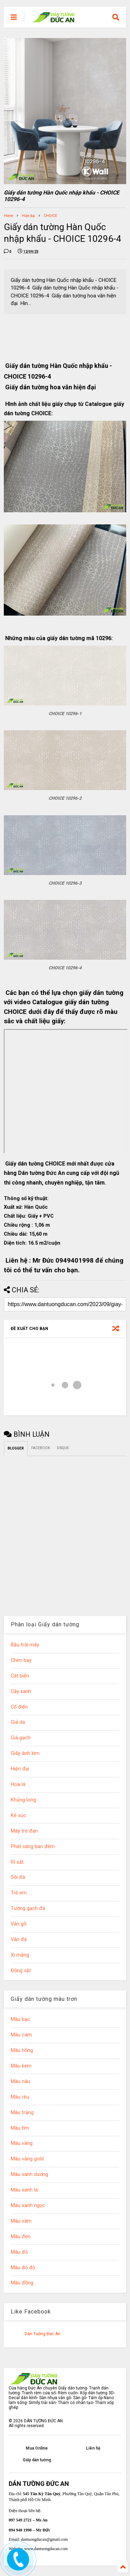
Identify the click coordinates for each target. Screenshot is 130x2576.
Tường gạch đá (28, 1908)
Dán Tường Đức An (42, 2333)
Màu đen (21, 2237)
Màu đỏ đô (23, 2268)
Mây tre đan (24, 1831)
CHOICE (50, 216)
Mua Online (37, 2448)
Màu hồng (22, 2050)
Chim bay (21, 1660)
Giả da (18, 1722)
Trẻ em (19, 1893)
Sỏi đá (18, 1877)
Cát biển (20, 1676)
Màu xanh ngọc (28, 2205)
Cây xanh (21, 1691)
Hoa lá (18, 1784)
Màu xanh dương (29, 2174)
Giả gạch (21, 1738)
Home (8, 216)
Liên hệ (93, 2448)
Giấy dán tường (37, 2460)
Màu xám (21, 2221)
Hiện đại (28, 216)
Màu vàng (22, 2143)
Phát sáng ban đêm (33, 1847)
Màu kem (21, 2066)
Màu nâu (20, 2081)
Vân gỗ (18, 1924)
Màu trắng (22, 2113)
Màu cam (21, 2035)
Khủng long (23, 1800)
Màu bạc (20, 2019)
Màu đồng (22, 2283)
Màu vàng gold (27, 2159)
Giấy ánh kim (25, 1753)
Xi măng (20, 1955)
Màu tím (20, 2128)
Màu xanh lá (24, 2190)
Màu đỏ (19, 2252)
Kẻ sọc (18, 1815)
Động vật (21, 1971)
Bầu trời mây (25, 1645)
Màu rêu (20, 2097)
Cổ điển (19, 1707)
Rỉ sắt (17, 1862)
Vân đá (19, 1939)
